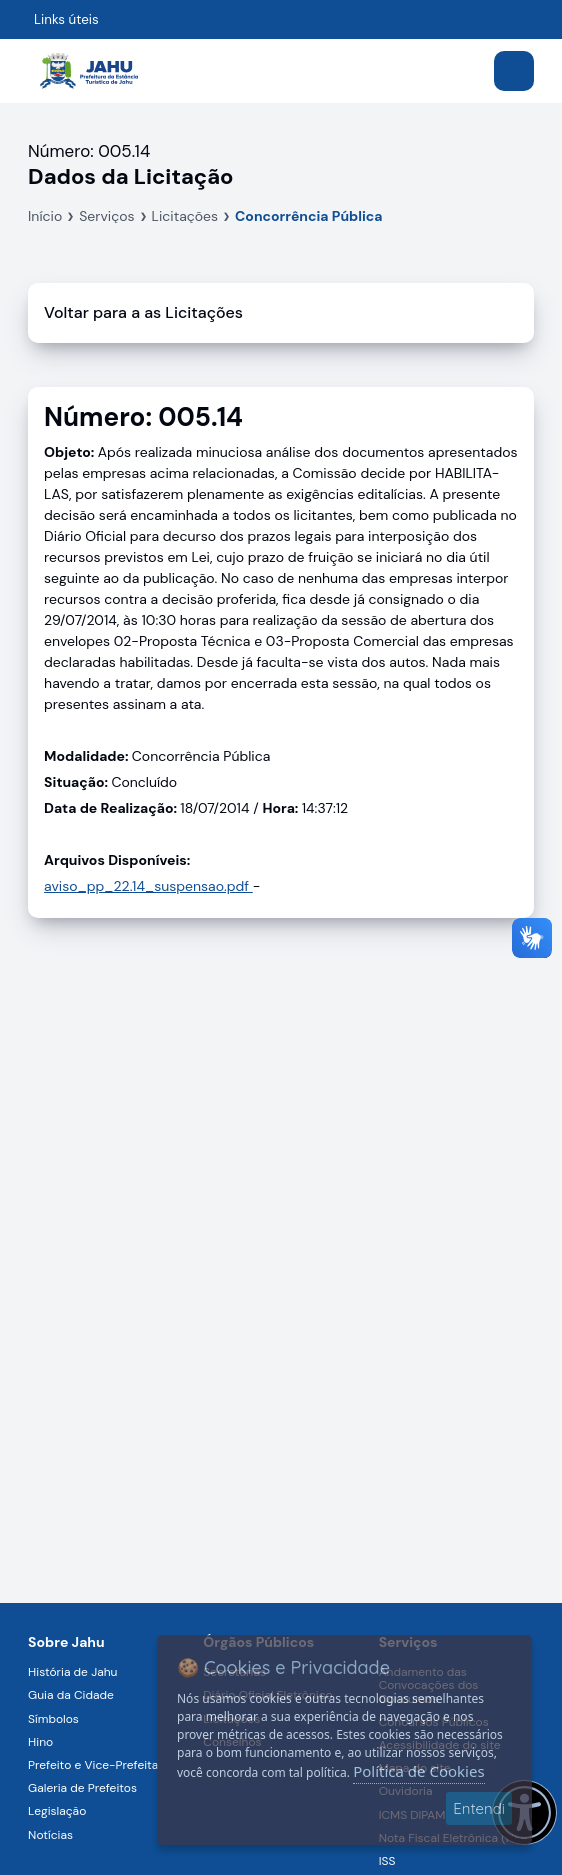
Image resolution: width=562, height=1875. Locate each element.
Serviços (106, 216)
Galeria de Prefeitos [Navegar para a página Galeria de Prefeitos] (82, 1788)
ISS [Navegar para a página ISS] (387, 1861)
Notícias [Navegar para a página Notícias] (50, 1835)
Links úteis (66, 19)
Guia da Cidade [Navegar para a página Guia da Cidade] (71, 1695)
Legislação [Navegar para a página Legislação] (57, 1811)
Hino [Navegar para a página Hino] (40, 1742)
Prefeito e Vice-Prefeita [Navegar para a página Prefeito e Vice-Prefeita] (93, 1765)
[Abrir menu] (514, 71)
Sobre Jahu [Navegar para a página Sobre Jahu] (66, 1642)
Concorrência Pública (308, 216)
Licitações (185, 216)
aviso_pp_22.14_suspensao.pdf (148, 886)
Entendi (479, 1808)
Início (45, 216)
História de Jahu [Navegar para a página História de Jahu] (72, 1672)
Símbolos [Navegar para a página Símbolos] (53, 1719)
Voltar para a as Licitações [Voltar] (143, 312)
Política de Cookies (418, 1771)
